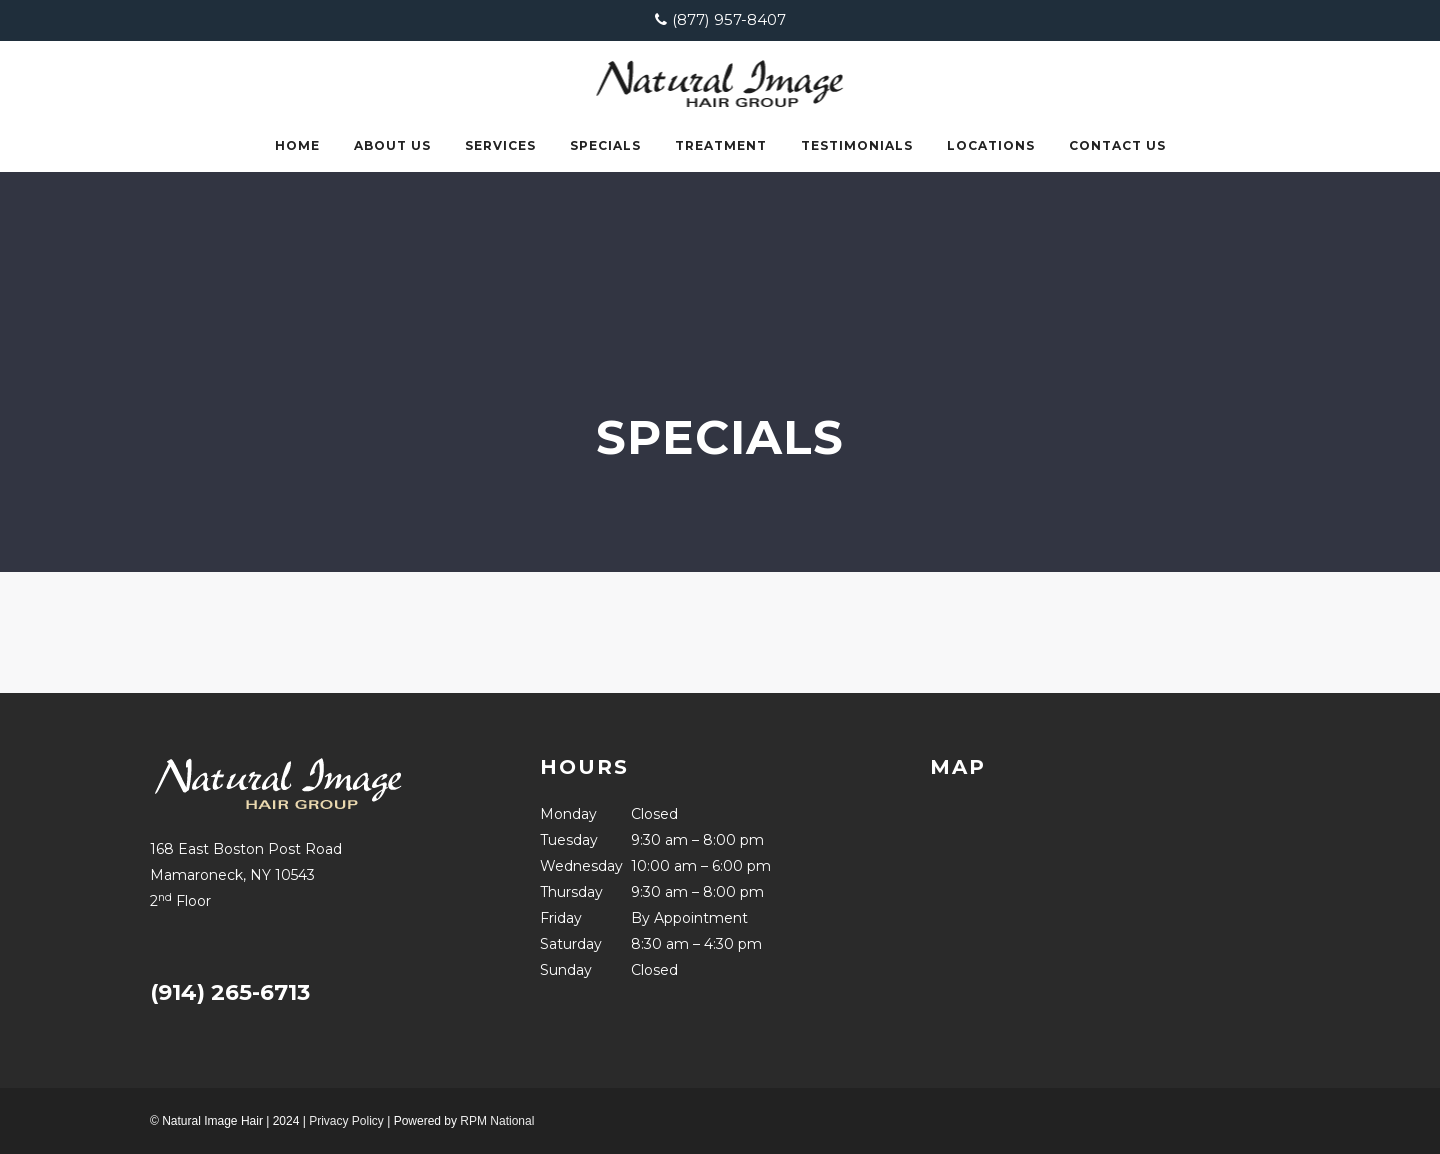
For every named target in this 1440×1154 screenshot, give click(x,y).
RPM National (497, 1121)
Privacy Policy (346, 1121)
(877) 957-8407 (729, 19)
